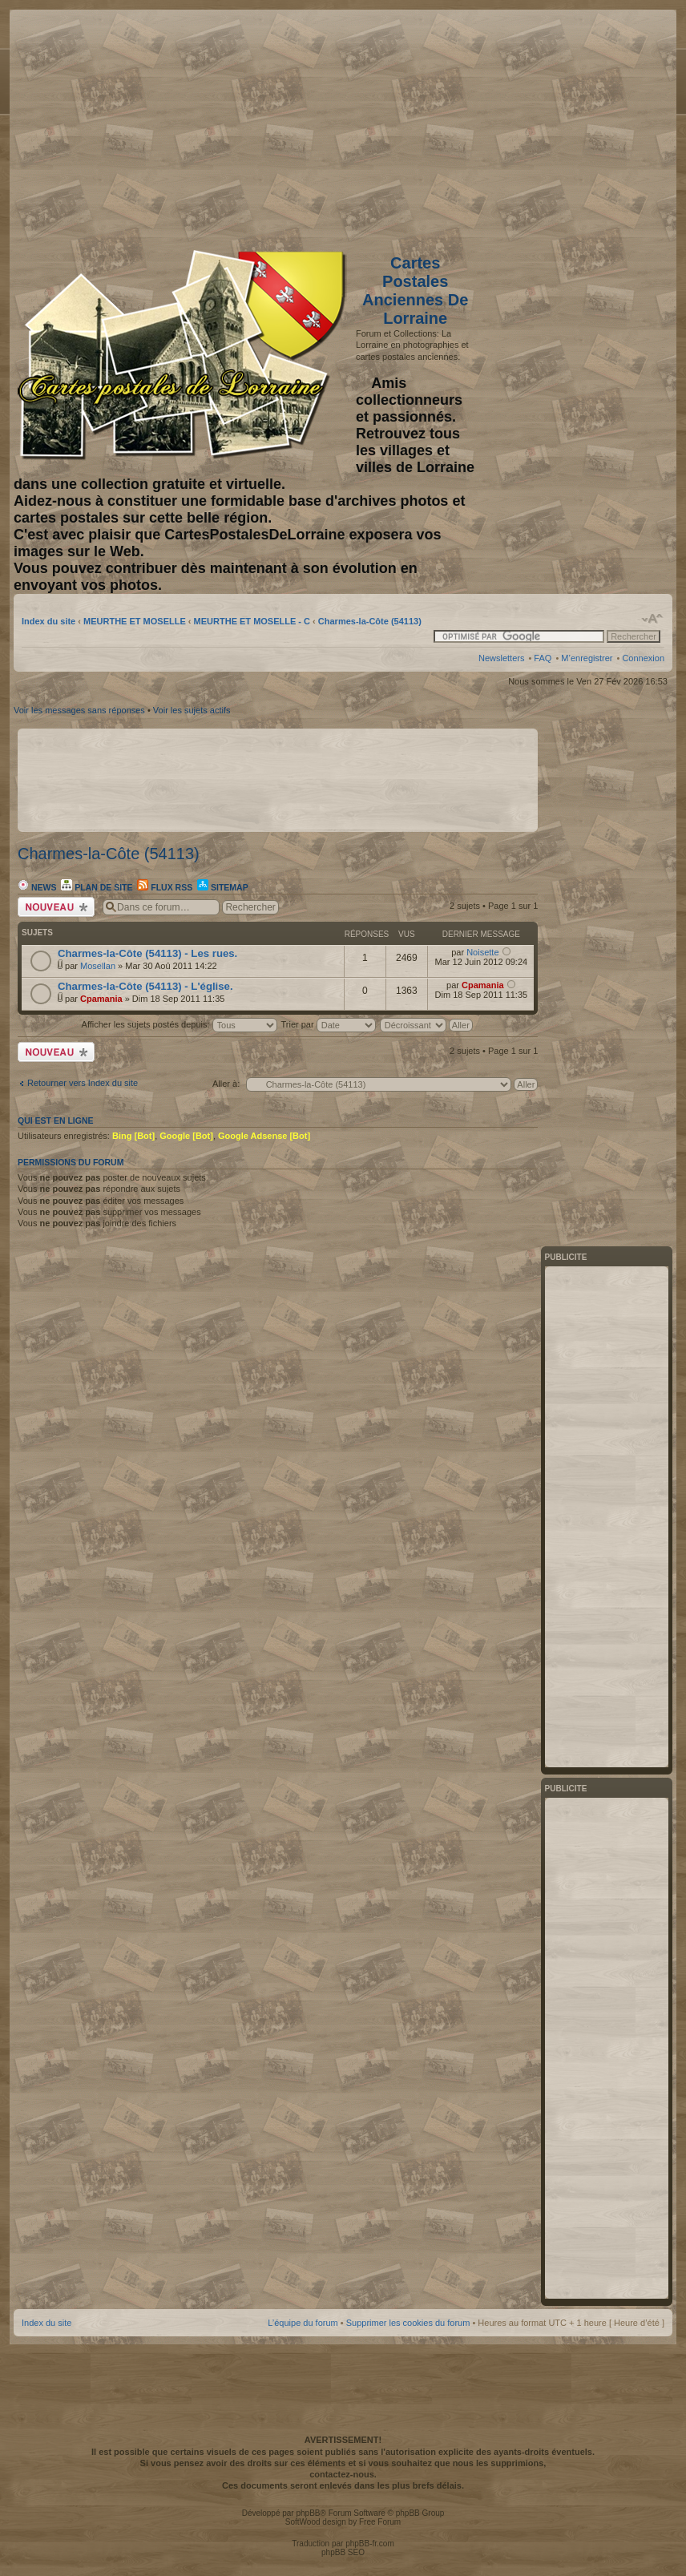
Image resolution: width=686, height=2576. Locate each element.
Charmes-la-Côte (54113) (370, 621)
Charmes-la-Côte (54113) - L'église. (145, 986)
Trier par (327, 1024)
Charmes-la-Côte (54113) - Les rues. (147, 953)
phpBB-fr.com (369, 2543)
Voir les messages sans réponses (79, 710)
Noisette (482, 952)
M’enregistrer (586, 658)
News (37, 887)
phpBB (308, 2513)
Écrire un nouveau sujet (56, 907)
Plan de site (96, 887)
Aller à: (226, 1083)
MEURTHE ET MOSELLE (134, 621)
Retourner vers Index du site (82, 1083)
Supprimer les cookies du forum (408, 2323)
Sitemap (222, 887)
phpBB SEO (343, 2552)
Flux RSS (164, 887)
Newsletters (501, 658)
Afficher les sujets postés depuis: (179, 1024)
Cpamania (101, 998)
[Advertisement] (537, 126)
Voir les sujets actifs (192, 710)
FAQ (542, 658)
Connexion (643, 658)
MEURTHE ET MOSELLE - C (252, 621)
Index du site (48, 621)
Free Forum (380, 2521)
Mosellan (97, 966)
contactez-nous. (343, 2474)
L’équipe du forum (302, 2323)
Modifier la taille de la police (652, 619)
